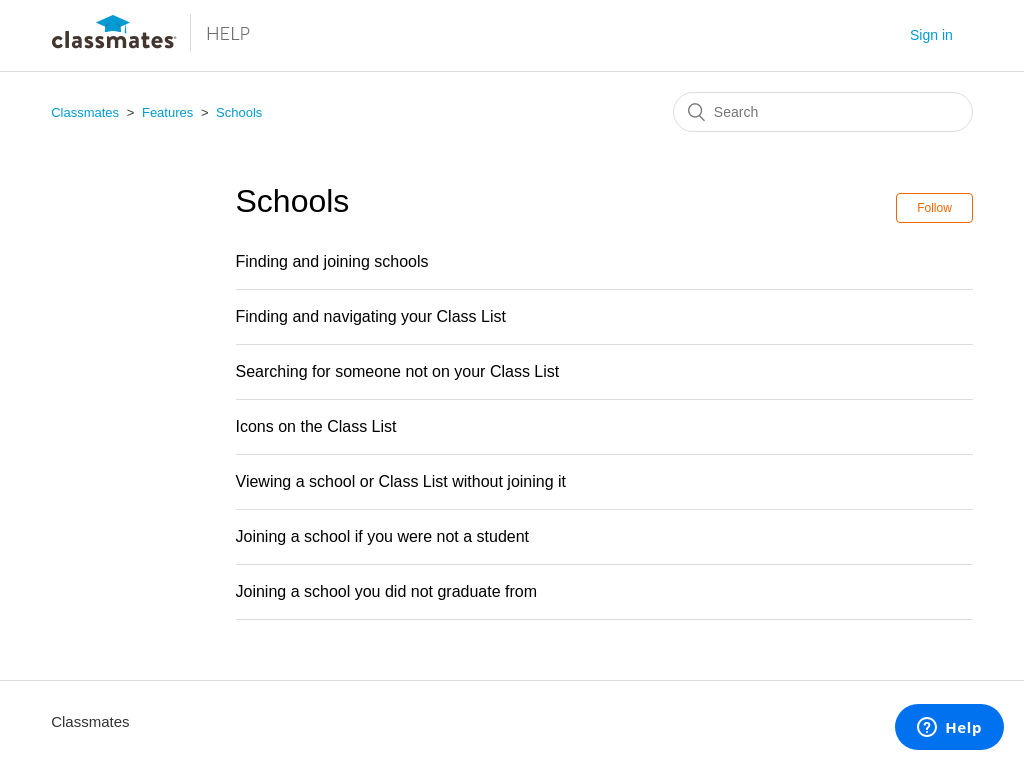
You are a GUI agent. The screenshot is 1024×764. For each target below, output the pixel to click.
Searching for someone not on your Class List (398, 371)
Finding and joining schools (332, 261)
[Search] (823, 112)
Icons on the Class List (316, 426)
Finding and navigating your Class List (371, 316)
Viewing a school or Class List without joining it (401, 481)
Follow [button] (934, 208)
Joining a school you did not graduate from (387, 591)
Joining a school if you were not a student (383, 536)
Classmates (85, 112)
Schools (239, 112)
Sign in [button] (931, 35)
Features (167, 112)
